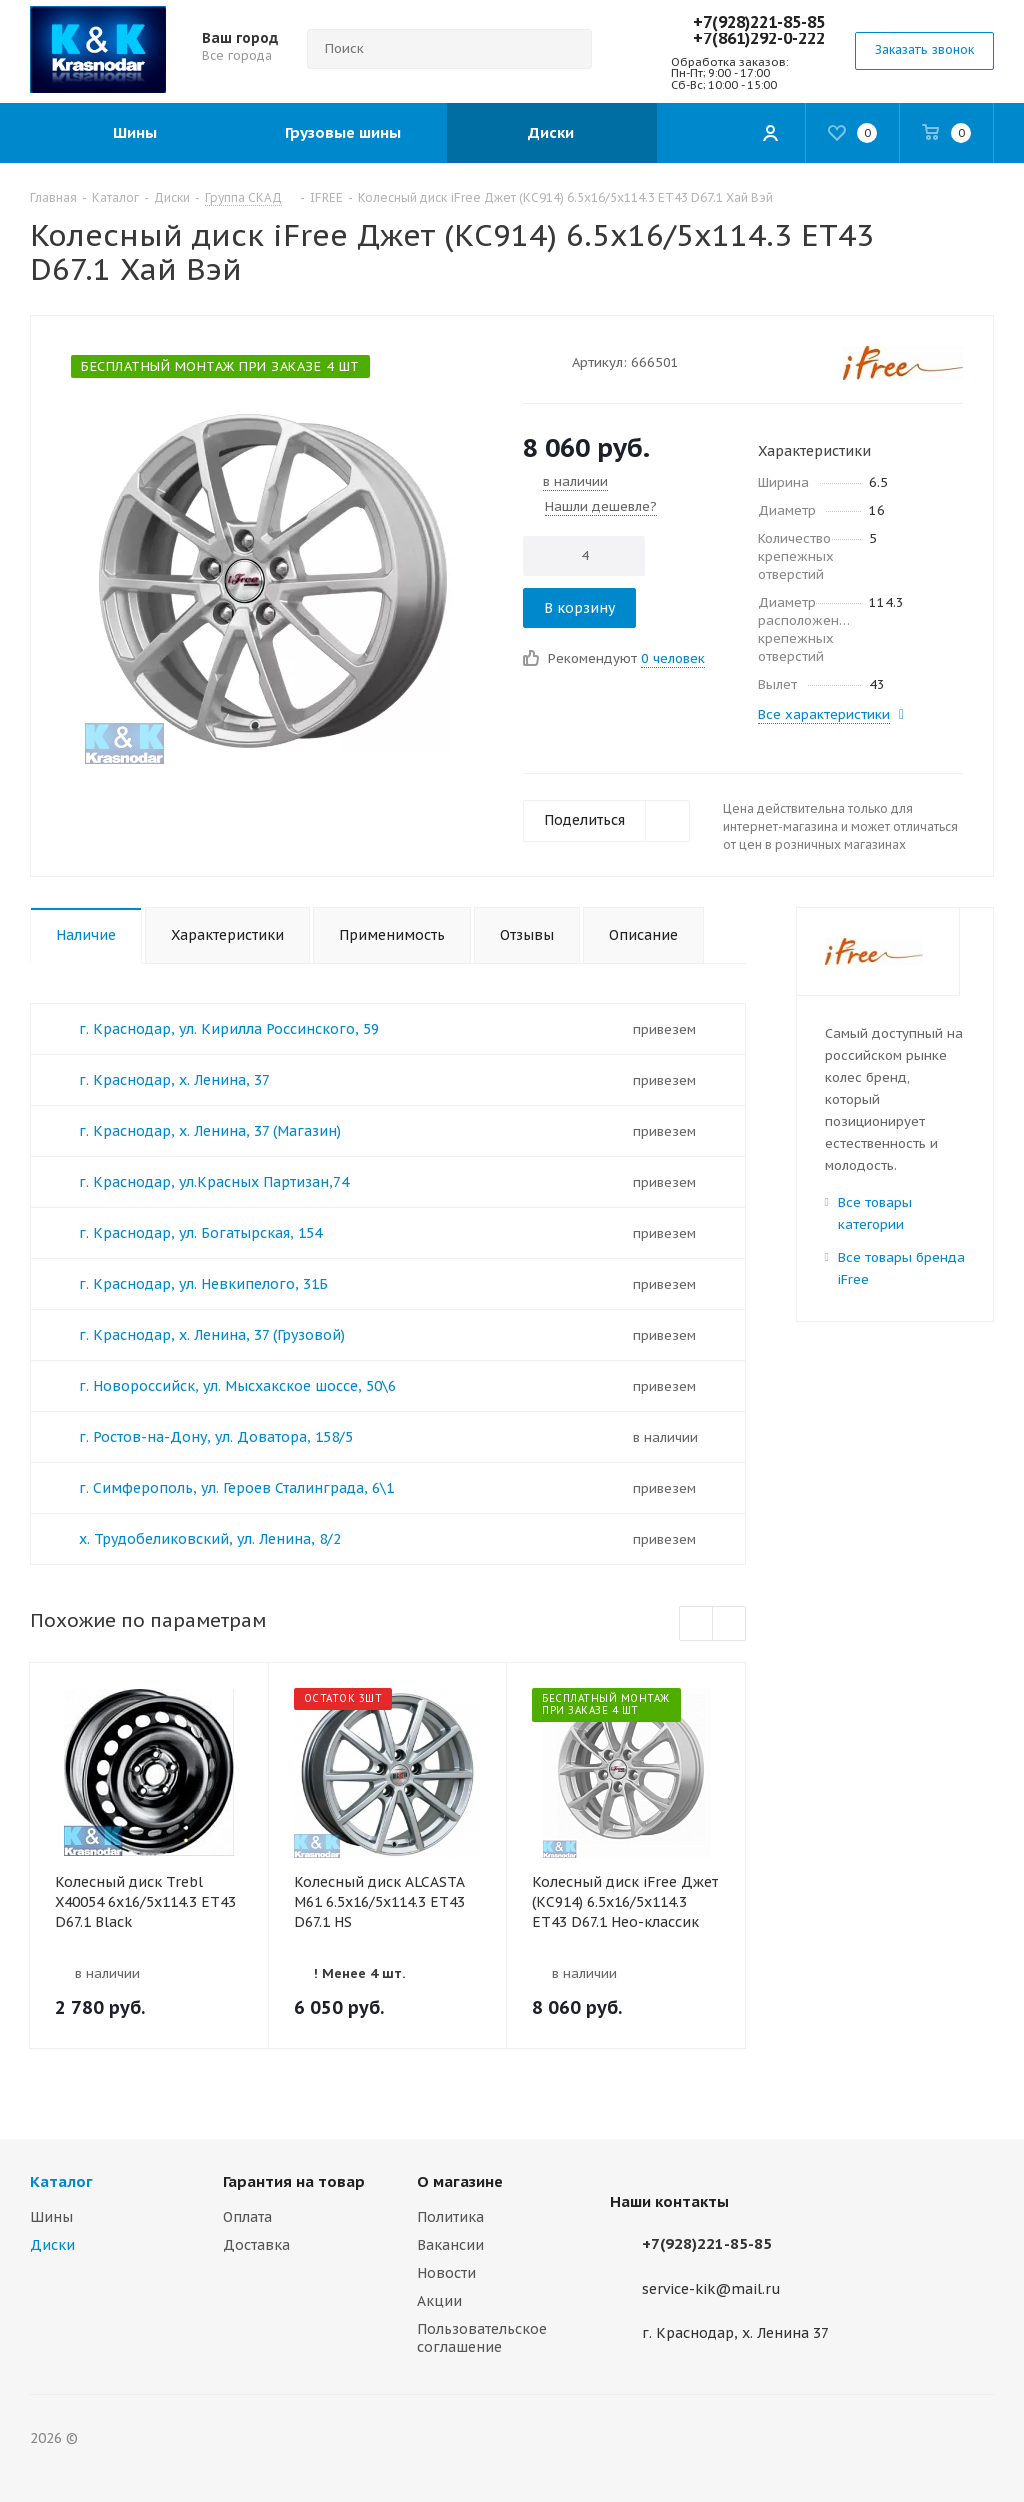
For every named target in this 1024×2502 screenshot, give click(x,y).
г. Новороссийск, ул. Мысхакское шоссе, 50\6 (237, 1386)
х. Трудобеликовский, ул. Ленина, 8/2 (210, 1539)
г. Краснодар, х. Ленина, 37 (174, 1080)
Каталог (61, 2181)
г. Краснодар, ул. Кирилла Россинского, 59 (229, 1029)
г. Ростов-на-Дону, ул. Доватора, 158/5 (216, 1437)
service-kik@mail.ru (711, 2289)
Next (729, 1624)
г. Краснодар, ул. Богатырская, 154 (200, 1233)
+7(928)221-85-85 (759, 22)
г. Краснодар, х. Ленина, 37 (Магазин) (210, 1131)
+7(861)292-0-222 (759, 38)
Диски (52, 2245)
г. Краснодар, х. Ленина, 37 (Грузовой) (212, 1335)
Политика (450, 2217)
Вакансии (450, 2245)
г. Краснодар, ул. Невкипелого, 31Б (203, 1284)
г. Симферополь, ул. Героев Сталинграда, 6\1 (236, 1488)
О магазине (460, 2181)
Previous (696, 1624)
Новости (446, 2273)
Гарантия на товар (294, 2181)
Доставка (256, 2245)
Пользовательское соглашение (482, 2338)
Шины (51, 2217)
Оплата (247, 2217)
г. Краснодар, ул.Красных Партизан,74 (214, 1182)
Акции (439, 2301)
